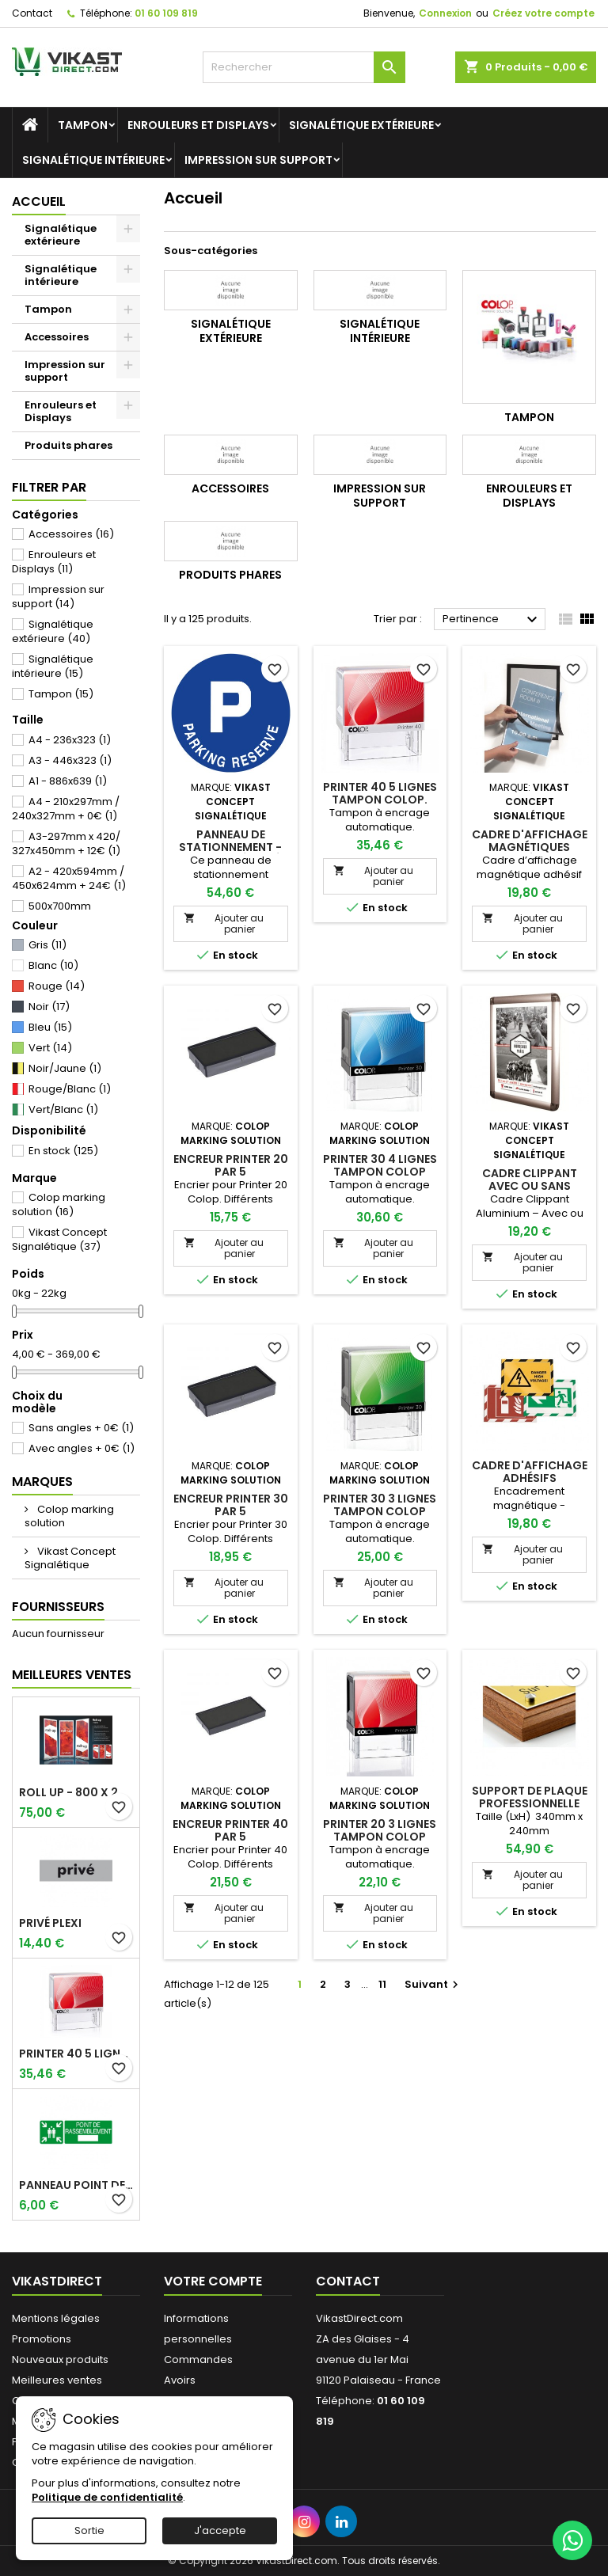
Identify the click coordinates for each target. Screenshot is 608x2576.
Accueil (39, 201)
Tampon (83, 125)
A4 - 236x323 (69, 739)
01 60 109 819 (166, 13)
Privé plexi (50, 1923)
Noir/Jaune (64, 1068)
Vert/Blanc (63, 1109)
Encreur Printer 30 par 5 (230, 1505)
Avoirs (180, 2380)
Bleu (50, 1027)
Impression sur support (258, 160)
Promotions (41, 2338)
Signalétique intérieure (93, 160)
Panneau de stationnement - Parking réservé (230, 847)
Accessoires (57, 336)
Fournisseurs (58, 1607)
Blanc (53, 965)
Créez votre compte (543, 13)
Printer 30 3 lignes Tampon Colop (379, 1505)
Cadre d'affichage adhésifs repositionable (529, 1478)
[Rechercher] (304, 67)
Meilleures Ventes (71, 1675)
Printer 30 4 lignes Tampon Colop (380, 1165)
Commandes (198, 2359)
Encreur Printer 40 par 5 (230, 1830)
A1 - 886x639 (67, 780)
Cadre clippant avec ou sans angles (529, 1185)
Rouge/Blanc (69, 1088)
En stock (63, 1150)
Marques (42, 1481)
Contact (32, 13)
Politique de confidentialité (107, 2497)
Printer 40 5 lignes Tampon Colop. (76, 2053)
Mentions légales (56, 2318)
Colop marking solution (58, 1204)
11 (382, 1984)
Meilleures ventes (57, 2380)
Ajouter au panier (224, 923)
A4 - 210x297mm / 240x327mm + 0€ (66, 808)
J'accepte (220, 2530)
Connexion (445, 13)
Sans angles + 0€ (81, 1427)
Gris (47, 944)
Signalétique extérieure (361, 125)
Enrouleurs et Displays (198, 125)
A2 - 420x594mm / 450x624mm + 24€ (69, 878)
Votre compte (213, 2281)
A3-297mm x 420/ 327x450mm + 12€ (66, 843)
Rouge (56, 986)
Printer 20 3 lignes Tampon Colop (379, 1830)
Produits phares (68, 445)
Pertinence (492, 619)
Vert (50, 1047)
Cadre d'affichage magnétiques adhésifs (529, 847)
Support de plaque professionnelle (529, 1797)
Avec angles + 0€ (81, 1448)
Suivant (433, 1984)
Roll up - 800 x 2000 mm (76, 1792)
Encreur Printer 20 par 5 (230, 1165)
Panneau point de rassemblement (76, 2185)
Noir (49, 1006)
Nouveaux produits (60, 2359)
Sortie (89, 2530)
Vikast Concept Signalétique (59, 1239)
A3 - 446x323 (70, 760)
